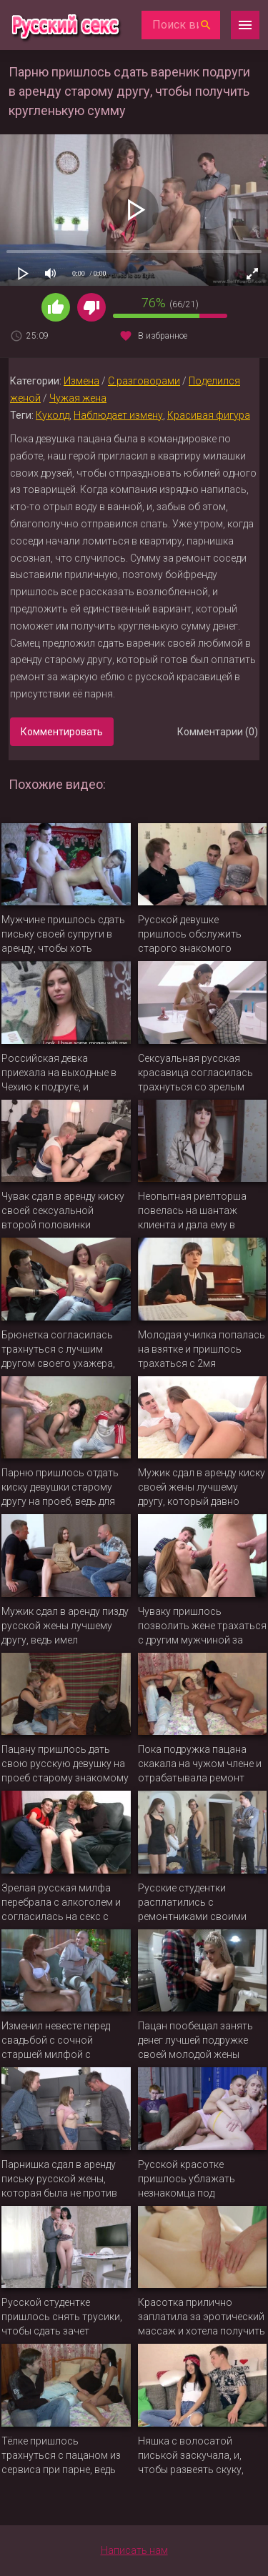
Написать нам (134, 2550)
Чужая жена (77, 398)
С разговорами (144, 381)
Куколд (52, 415)
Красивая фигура (208, 415)
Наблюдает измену (118, 415)
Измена (81, 381)
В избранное (162, 336)
